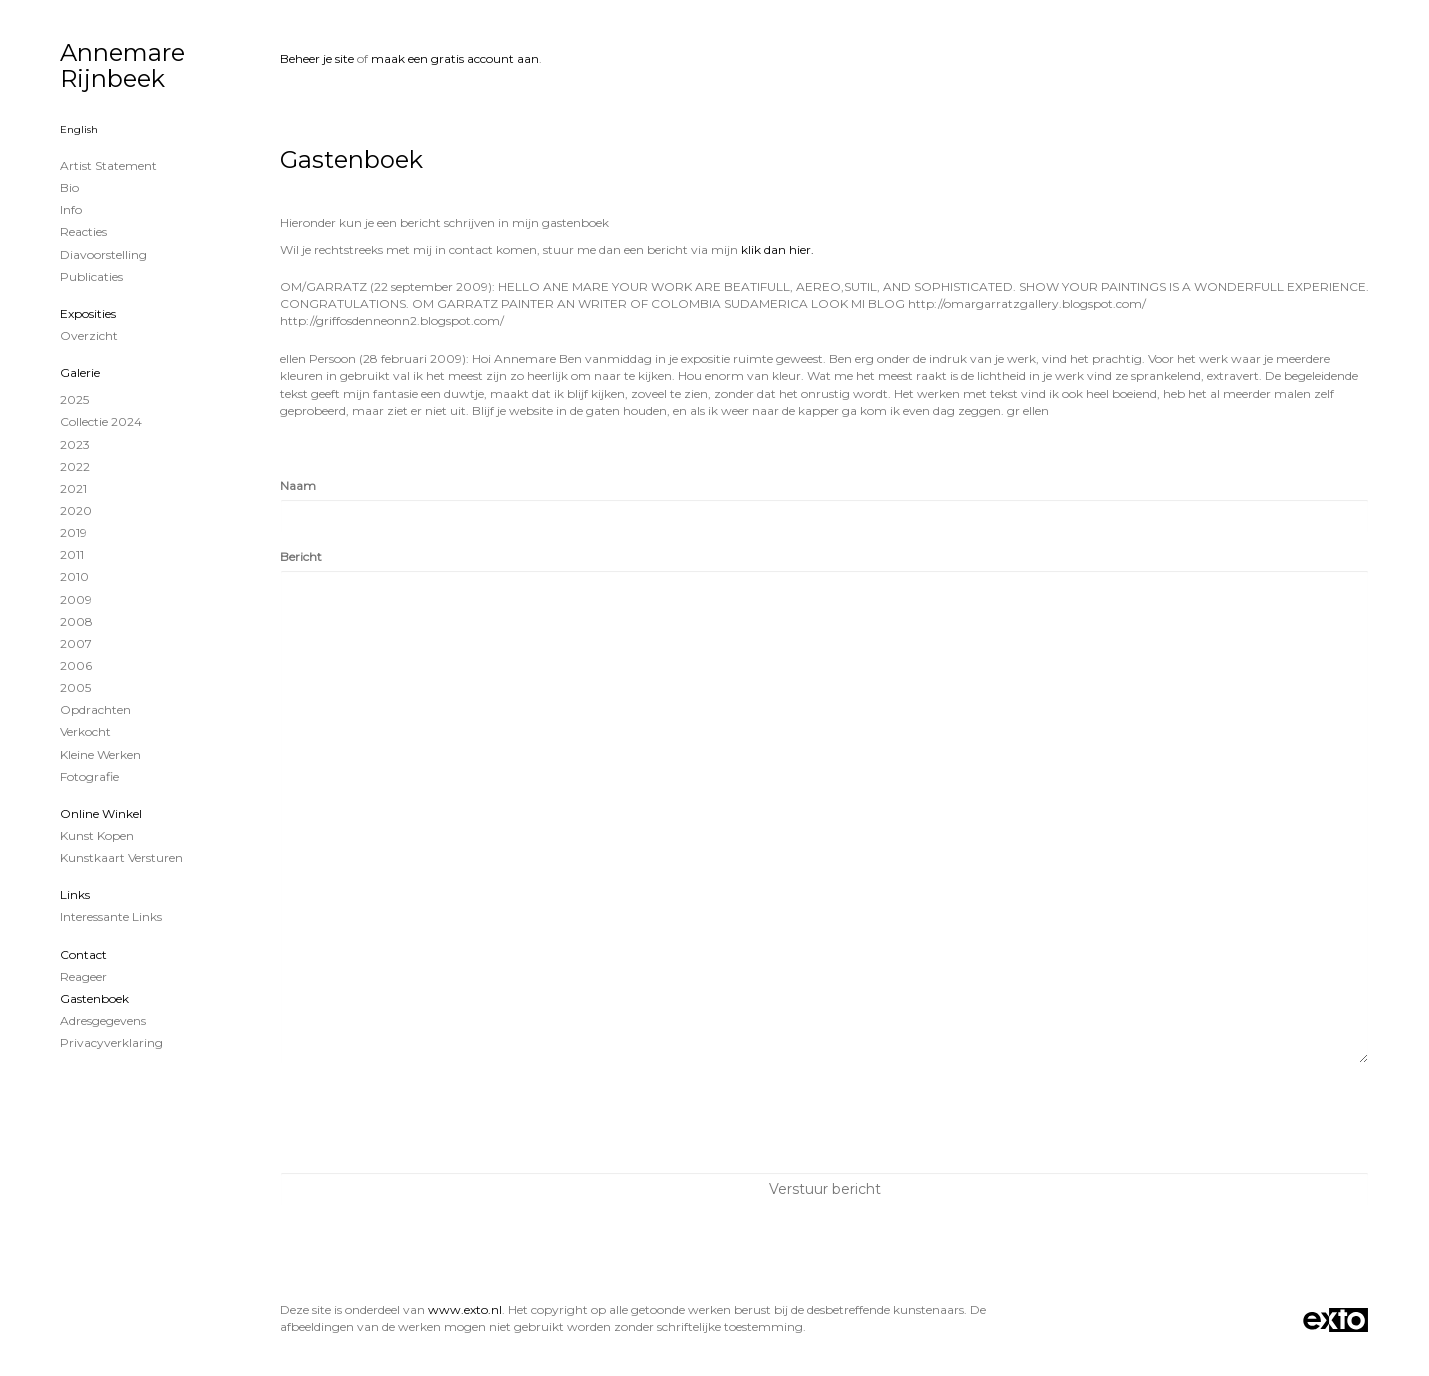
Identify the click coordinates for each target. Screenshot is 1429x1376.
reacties (83, 231)
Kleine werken (100, 754)
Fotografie (89, 776)
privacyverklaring (111, 1042)
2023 (75, 444)
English (79, 129)
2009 (76, 599)
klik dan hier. (777, 249)
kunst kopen (97, 835)
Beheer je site (317, 58)
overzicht (89, 335)
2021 (73, 488)
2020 (76, 510)
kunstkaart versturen (121, 857)
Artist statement (108, 165)
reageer (83, 976)
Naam (298, 485)
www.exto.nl (465, 1309)
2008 (76, 621)
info (71, 209)
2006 (76, 665)
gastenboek (94, 998)
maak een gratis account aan (455, 58)
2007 (76, 643)
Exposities (88, 313)
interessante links (111, 916)
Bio (69, 187)
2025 (74, 399)
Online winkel (101, 813)
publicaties (91, 276)
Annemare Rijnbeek (122, 65)
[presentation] (432, 1118)
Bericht (301, 556)
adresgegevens (103, 1020)
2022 (75, 466)
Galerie (80, 372)
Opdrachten (95, 709)
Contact (83, 954)
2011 (72, 554)
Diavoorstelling (103, 254)
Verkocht (85, 731)
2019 (73, 532)
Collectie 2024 (101, 421)
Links (75, 894)
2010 (74, 576)
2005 (75, 687)
